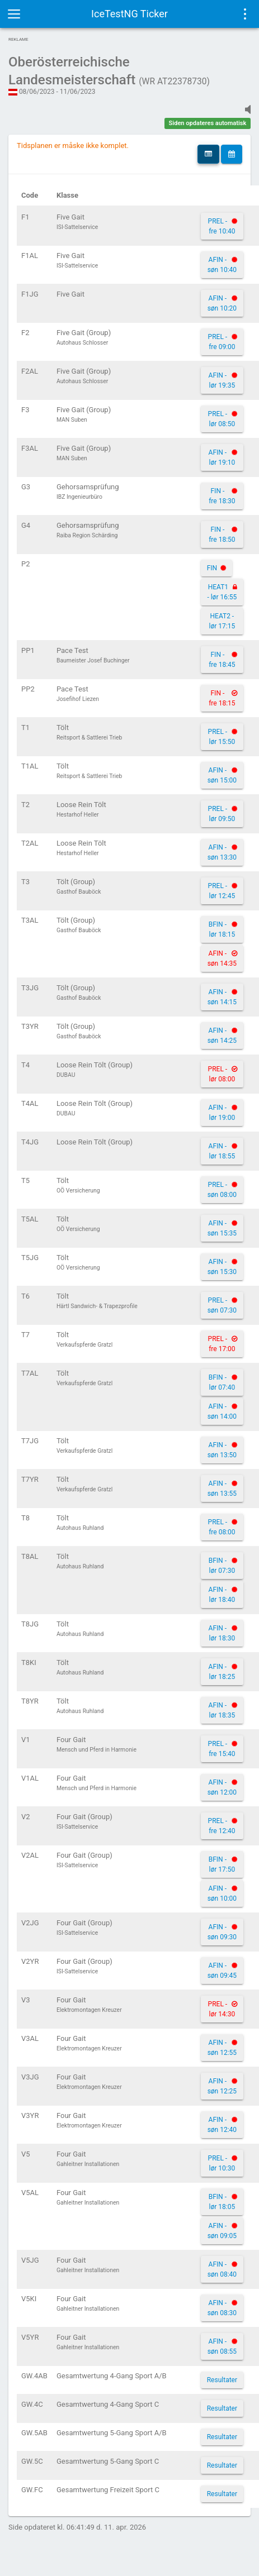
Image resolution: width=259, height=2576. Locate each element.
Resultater (222, 2380)
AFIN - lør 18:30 (222, 1633)
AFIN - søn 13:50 (222, 1450)
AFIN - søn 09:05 (222, 2231)
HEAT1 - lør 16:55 (222, 592)
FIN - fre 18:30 (222, 496)
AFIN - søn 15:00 (222, 775)
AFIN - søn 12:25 (222, 2086)
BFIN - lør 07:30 (222, 1566)
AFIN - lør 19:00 (222, 1113)
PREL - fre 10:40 (222, 226)
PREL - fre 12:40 (222, 1826)
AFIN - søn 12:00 (222, 1787)
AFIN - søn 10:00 (222, 1893)
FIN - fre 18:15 (222, 698)
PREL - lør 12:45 (222, 891)
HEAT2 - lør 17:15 (222, 621)
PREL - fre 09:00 (222, 342)
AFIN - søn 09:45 (222, 1970)
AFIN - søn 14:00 (222, 1411)
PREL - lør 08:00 (222, 1074)
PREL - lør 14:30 (222, 2009)
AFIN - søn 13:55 (222, 1488)
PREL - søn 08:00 (222, 1190)
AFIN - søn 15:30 (222, 1267)
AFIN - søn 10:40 (222, 265)
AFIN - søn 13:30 (222, 852)
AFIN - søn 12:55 (222, 2048)
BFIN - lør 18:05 (222, 2202)
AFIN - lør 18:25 (222, 1672)
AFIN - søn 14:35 (222, 958)
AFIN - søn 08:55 (222, 2346)
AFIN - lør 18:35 (222, 1710)
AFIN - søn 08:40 (222, 2269)
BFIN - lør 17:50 (222, 1864)
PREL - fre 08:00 (222, 1527)
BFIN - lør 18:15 (222, 929)
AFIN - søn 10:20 (222, 303)
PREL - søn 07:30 (222, 1305)
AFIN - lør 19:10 (222, 457)
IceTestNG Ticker (129, 14)
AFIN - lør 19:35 (222, 380)
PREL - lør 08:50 (222, 419)
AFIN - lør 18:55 (222, 1151)
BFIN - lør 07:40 (222, 1382)
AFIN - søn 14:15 (222, 997)
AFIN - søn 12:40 (222, 2125)
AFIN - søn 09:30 (222, 1932)
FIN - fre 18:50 (222, 534)
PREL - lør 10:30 (222, 2163)
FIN (212, 568)
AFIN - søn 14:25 (222, 1035)
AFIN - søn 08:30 (222, 2308)
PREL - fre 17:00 (222, 1344)
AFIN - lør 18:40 (222, 1595)
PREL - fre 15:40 (222, 1749)
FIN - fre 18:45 (222, 660)
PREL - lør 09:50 (222, 814)
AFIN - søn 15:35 (222, 1228)
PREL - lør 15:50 (222, 737)
